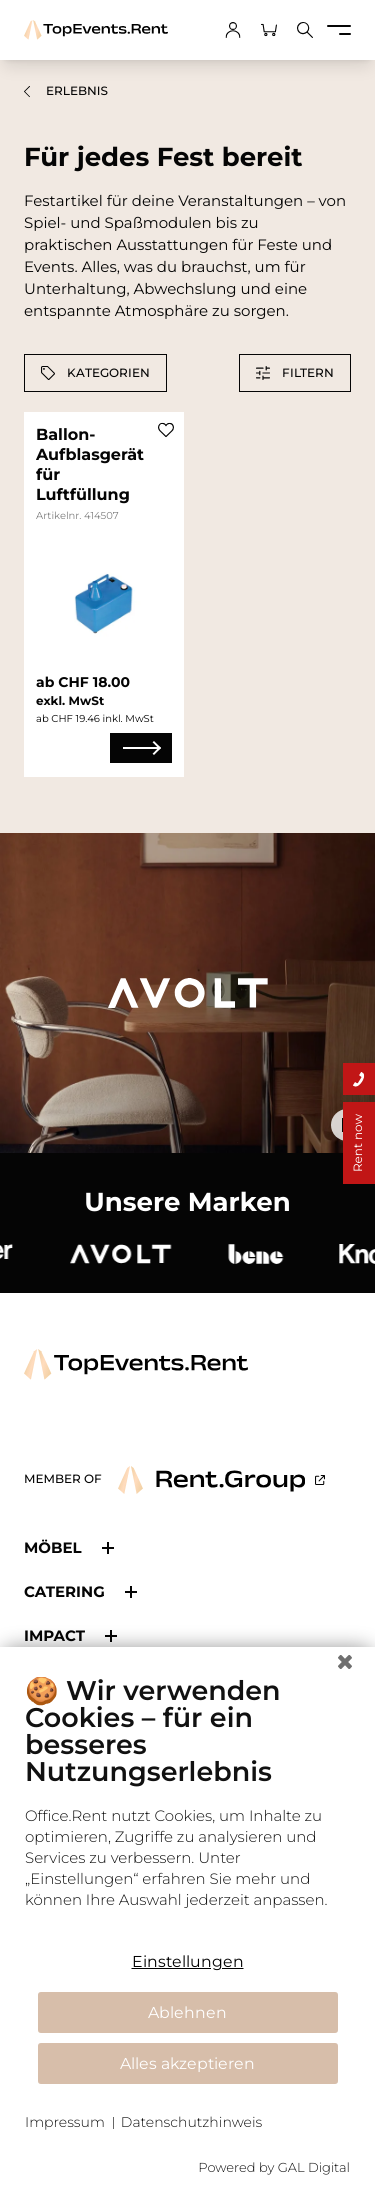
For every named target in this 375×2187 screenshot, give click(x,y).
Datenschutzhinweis (191, 2122)
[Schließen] (345, 1662)
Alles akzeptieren (187, 2063)
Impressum (65, 2122)
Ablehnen (187, 2012)
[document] (187, 1806)
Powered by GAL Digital (274, 2168)
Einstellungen (188, 1961)
